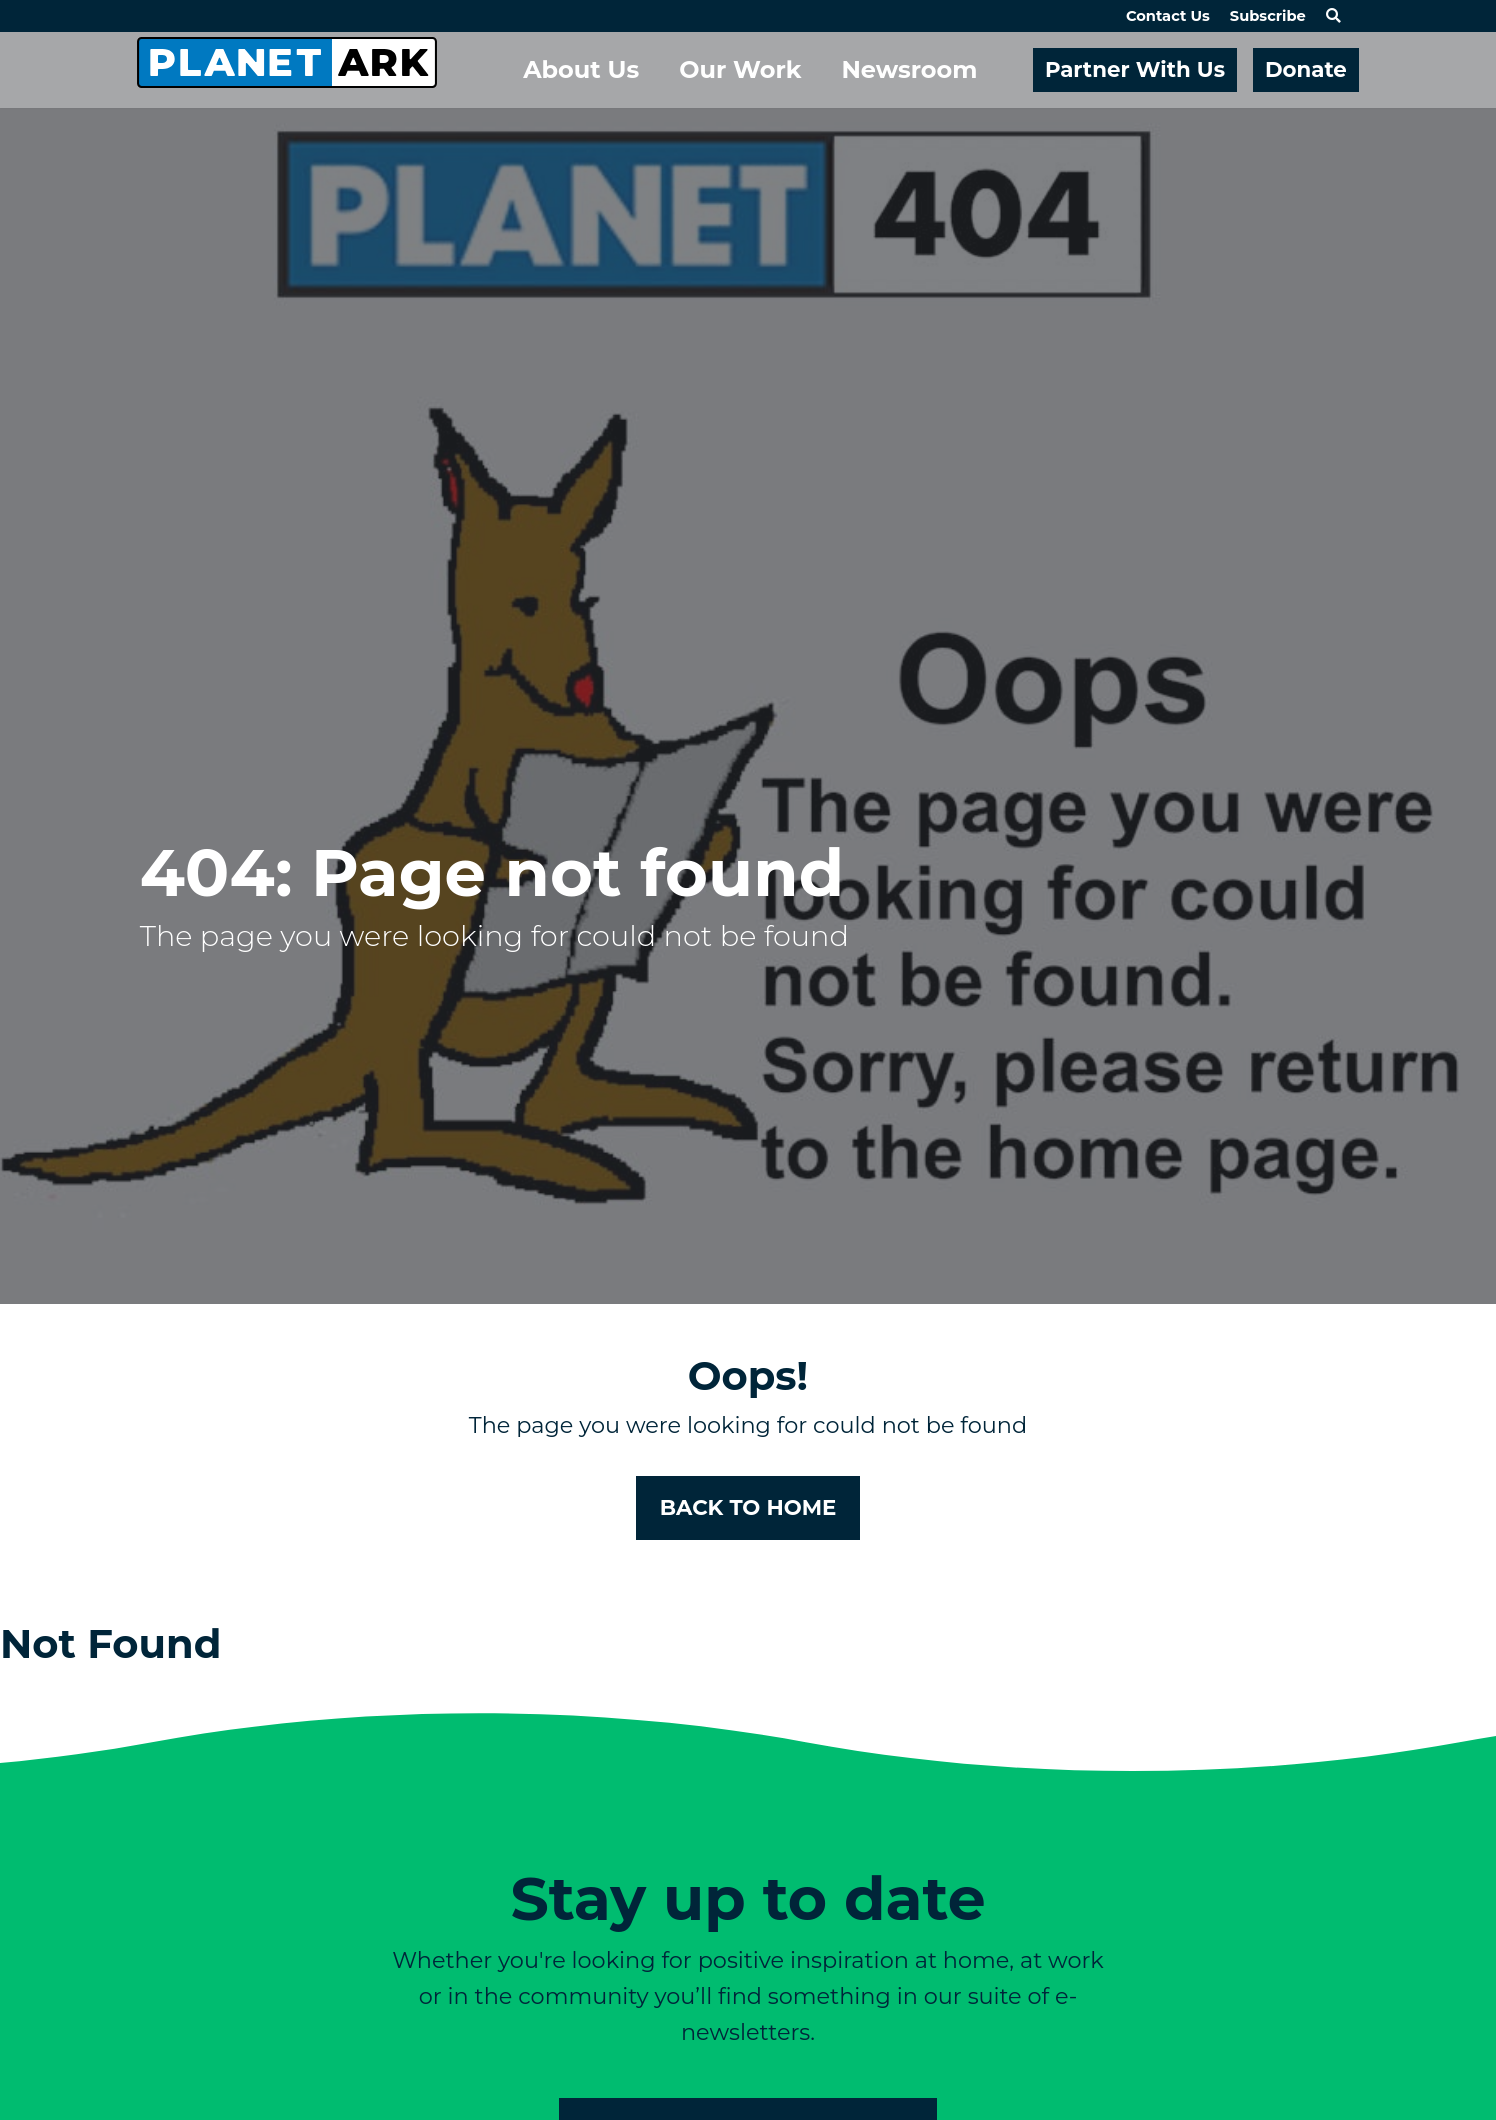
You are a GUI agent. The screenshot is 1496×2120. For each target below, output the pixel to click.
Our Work (740, 69)
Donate (1306, 69)
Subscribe (1268, 16)
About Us (581, 69)
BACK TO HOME (748, 1507)
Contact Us (1168, 16)
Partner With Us (1135, 69)
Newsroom (909, 69)
